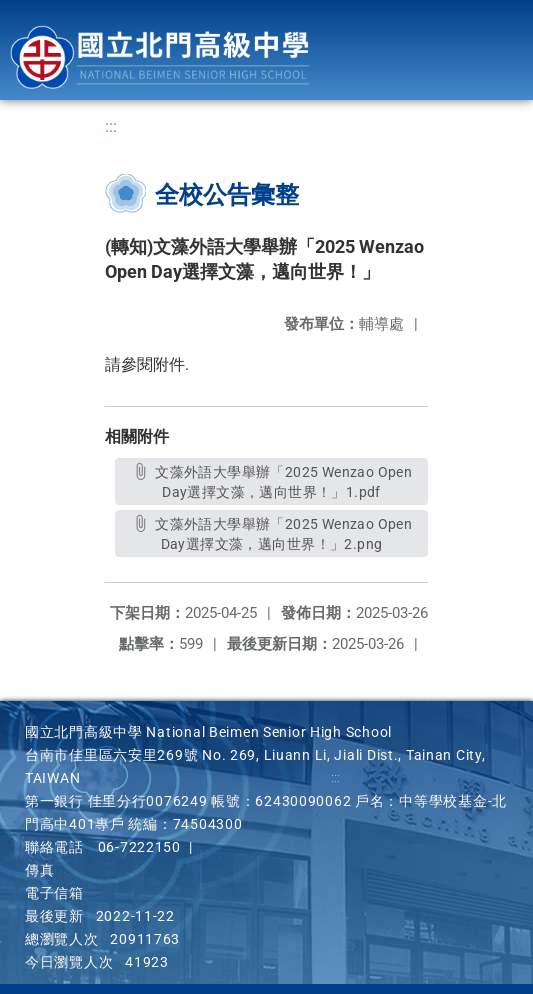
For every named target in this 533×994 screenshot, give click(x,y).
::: (111, 126)
